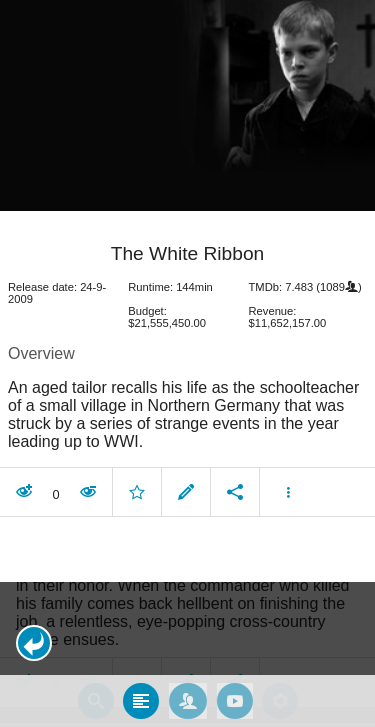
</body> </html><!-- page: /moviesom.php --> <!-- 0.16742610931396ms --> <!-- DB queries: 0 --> (187, 363)
